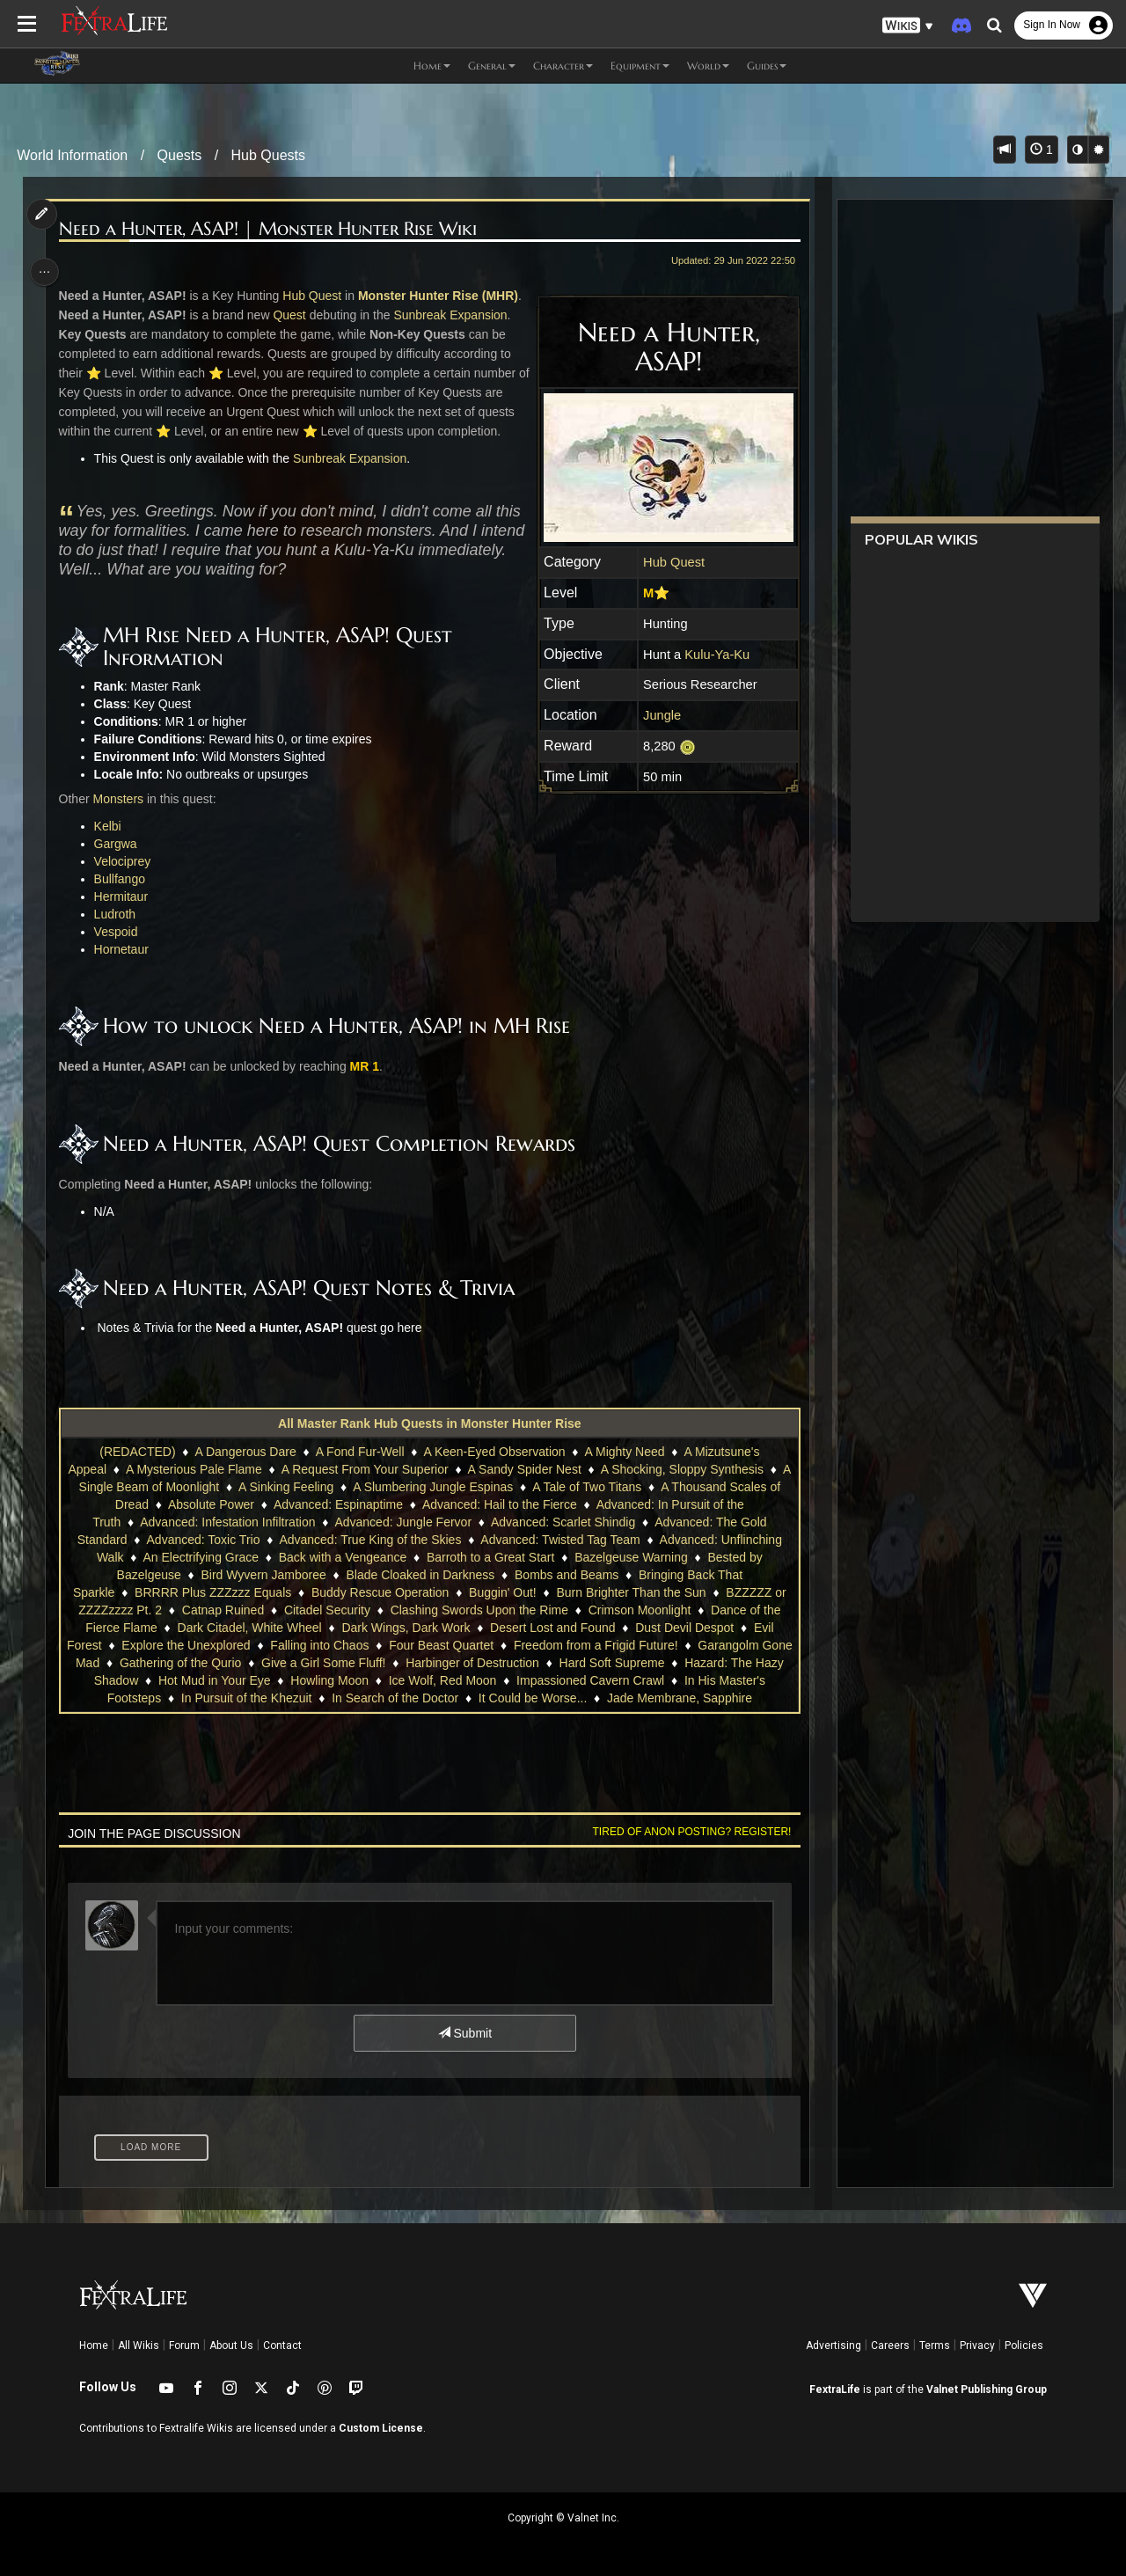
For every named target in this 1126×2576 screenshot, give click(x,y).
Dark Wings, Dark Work (405, 1628)
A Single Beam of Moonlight (240, 1487)
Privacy (977, 2345)
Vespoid (119, 932)
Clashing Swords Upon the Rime (478, 1610)
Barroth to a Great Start (490, 1557)
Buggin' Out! (502, 1592)
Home (93, 2345)
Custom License (381, 2428)
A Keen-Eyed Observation (494, 1452)
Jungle (657, 715)
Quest (292, 315)
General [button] (491, 65)
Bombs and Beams (566, 1575)
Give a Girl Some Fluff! (355, 1663)
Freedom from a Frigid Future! (612, 1645)
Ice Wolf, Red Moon (458, 1680)
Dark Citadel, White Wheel (249, 1628)
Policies (1024, 2345)
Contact (282, 2345)
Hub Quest (315, 296)
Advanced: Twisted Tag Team (559, 1540)
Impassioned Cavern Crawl (605, 1680)
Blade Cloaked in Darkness (420, 1575)
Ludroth (117, 914)
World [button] (708, 65)
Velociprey (125, 861)
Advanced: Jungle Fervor (419, 1522)
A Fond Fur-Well (359, 1452)
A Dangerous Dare (245, 1452)
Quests (179, 155)
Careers (890, 2345)
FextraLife (834, 2389)
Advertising (833, 2345)
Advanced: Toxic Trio (203, 1540)
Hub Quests (268, 155)
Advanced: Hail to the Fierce (571, 1504)
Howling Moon (344, 1680)
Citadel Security (326, 1610)
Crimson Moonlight (639, 1610)
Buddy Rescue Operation (379, 1592)
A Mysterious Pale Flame (235, 1469)
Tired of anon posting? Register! (687, 1832)
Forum (184, 2345)
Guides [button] (766, 65)
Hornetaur (124, 949)
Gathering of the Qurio (212, 1663)
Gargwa (118, 844)
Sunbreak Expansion (453, 315)
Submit (464, 2033)
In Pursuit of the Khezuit (245, 1698)
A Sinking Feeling (382, 1487)
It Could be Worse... (532, 1698)
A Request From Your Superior (406, 1469)
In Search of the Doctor (394, 1698)
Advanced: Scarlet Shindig (579, 1522)
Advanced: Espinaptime (410, 1504)
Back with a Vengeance (342, 1557)
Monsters (121, 799)
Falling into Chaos (336, 1645)
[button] (908, 26)
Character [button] (563, 65)
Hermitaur (123, 896)
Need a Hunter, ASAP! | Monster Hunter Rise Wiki (270, 229)
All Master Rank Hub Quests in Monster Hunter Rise (429, 1423)
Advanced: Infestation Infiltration (244, 1522)
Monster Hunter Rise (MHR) (442, 296)
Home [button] (431, 65)
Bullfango (122, 879)
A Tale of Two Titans (683, 1487)
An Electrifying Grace (201, 1557)
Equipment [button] (640, 65)
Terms (934, 2345)
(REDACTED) (136, 1452)
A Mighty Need (624, 1452)
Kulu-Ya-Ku (712, 655)
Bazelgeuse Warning (630, 1557)
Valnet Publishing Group (986, 2389)
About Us (231, 2345)
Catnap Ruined (222, 1610)
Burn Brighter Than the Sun (631, 1592)
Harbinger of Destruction (504, 1663)
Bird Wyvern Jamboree (263, 1575)
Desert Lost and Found (551, 1628)
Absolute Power (283, 1504)
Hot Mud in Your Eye (229, 1680)
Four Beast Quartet (457, 1645)
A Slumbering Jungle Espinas (530, 1487)
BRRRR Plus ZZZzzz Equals (212, 1592)
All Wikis (138, 2345)
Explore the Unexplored (202, 1645)
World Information (72, 155)
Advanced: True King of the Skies (370, 1540)
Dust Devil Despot (683, 1628)
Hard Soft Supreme (644, 1663)
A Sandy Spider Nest (566, 1469)
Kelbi (110, 826)
